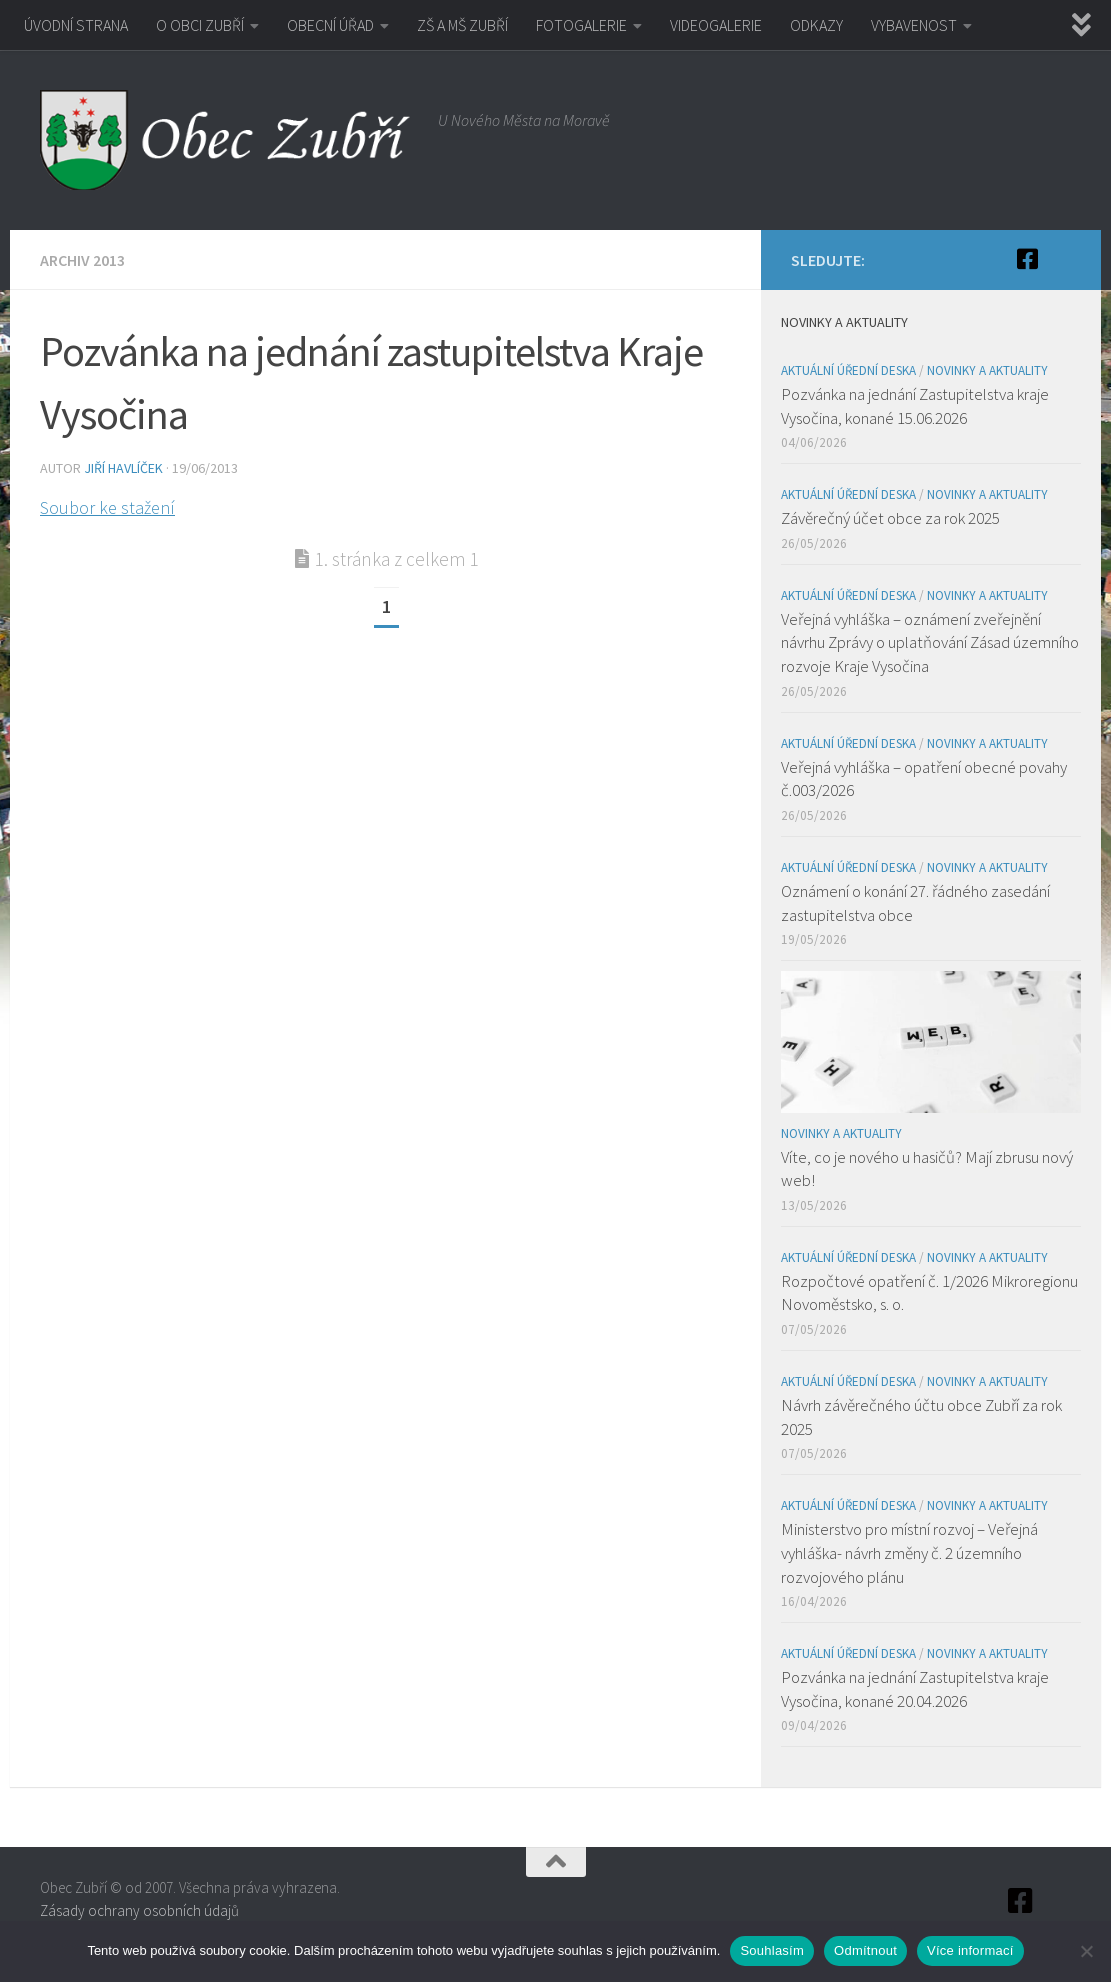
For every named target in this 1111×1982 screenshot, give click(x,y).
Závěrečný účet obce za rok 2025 (890, 518)
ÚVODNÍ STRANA (76, 25)
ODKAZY (816, 25)
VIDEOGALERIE (716, 25)
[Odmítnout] (1086, 1951)
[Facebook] (1027, 259)
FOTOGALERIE (581, 25)
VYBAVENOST (914, 25)
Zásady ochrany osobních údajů (139, 1910)
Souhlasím (772, 1950)
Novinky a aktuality (987, 370)
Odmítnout (865, 1950)
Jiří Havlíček (123, 468)
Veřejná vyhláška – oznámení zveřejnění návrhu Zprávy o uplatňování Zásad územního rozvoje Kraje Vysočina (930, 642)
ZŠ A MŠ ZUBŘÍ (462, 25)
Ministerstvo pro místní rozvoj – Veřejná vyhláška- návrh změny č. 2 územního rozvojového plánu (909, 1552)
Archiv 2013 (82, 260)
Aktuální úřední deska (848, 370)
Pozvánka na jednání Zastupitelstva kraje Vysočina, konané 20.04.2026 (915, 1689)
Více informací (970, 1950)
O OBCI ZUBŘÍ (200, 25)
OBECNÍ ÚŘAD (330, 25)
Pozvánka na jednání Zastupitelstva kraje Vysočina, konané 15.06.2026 (915, 406)
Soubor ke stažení (107, 507)
